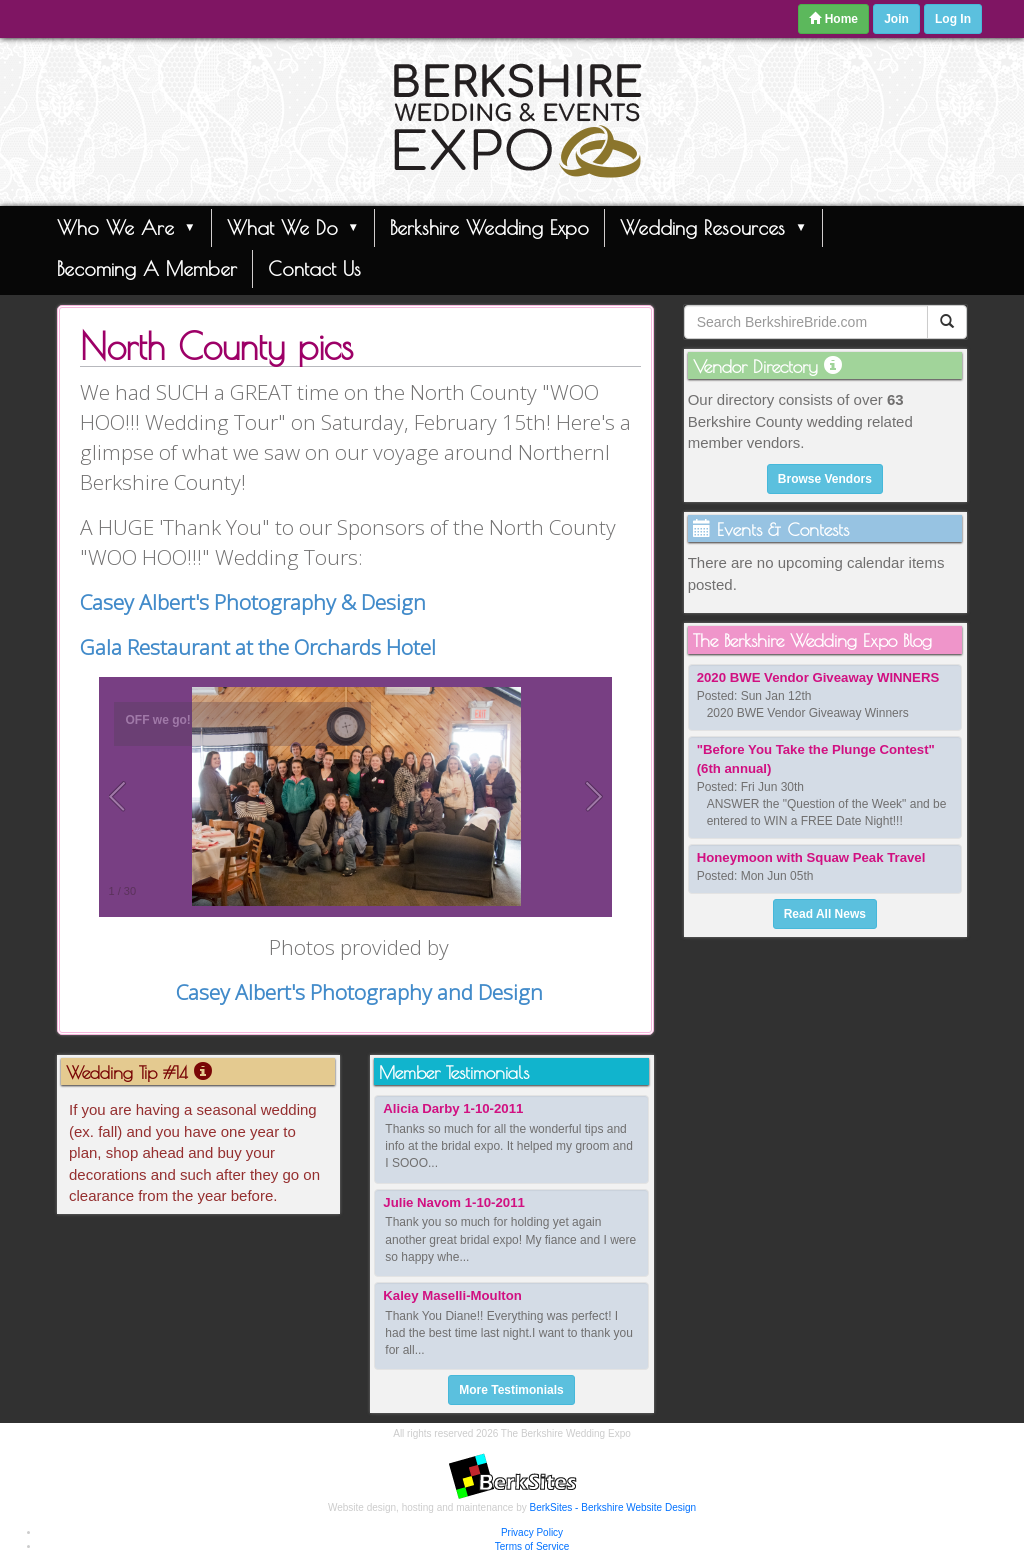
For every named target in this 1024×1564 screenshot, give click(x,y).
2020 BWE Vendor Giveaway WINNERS (818, 677)
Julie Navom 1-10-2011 (453, 1202)
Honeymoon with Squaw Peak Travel (811, 857)
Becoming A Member (147, 268)
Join (896, 19)
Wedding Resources (713, 227)
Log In (953, 19)
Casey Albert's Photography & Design (253, 602)
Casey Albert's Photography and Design (359, 992)
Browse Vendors (825, 479)
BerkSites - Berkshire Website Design (613, 1507)
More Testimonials (511, 1390)
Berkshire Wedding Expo (489, 227)
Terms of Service (532, 1546)
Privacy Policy (532, 1532)
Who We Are (126, 227)
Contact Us (314, 268)
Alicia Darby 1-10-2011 (453, 1108)
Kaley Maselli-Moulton (452, 1295)
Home (833, 19)
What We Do (293, 227)
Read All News (825, 914)
